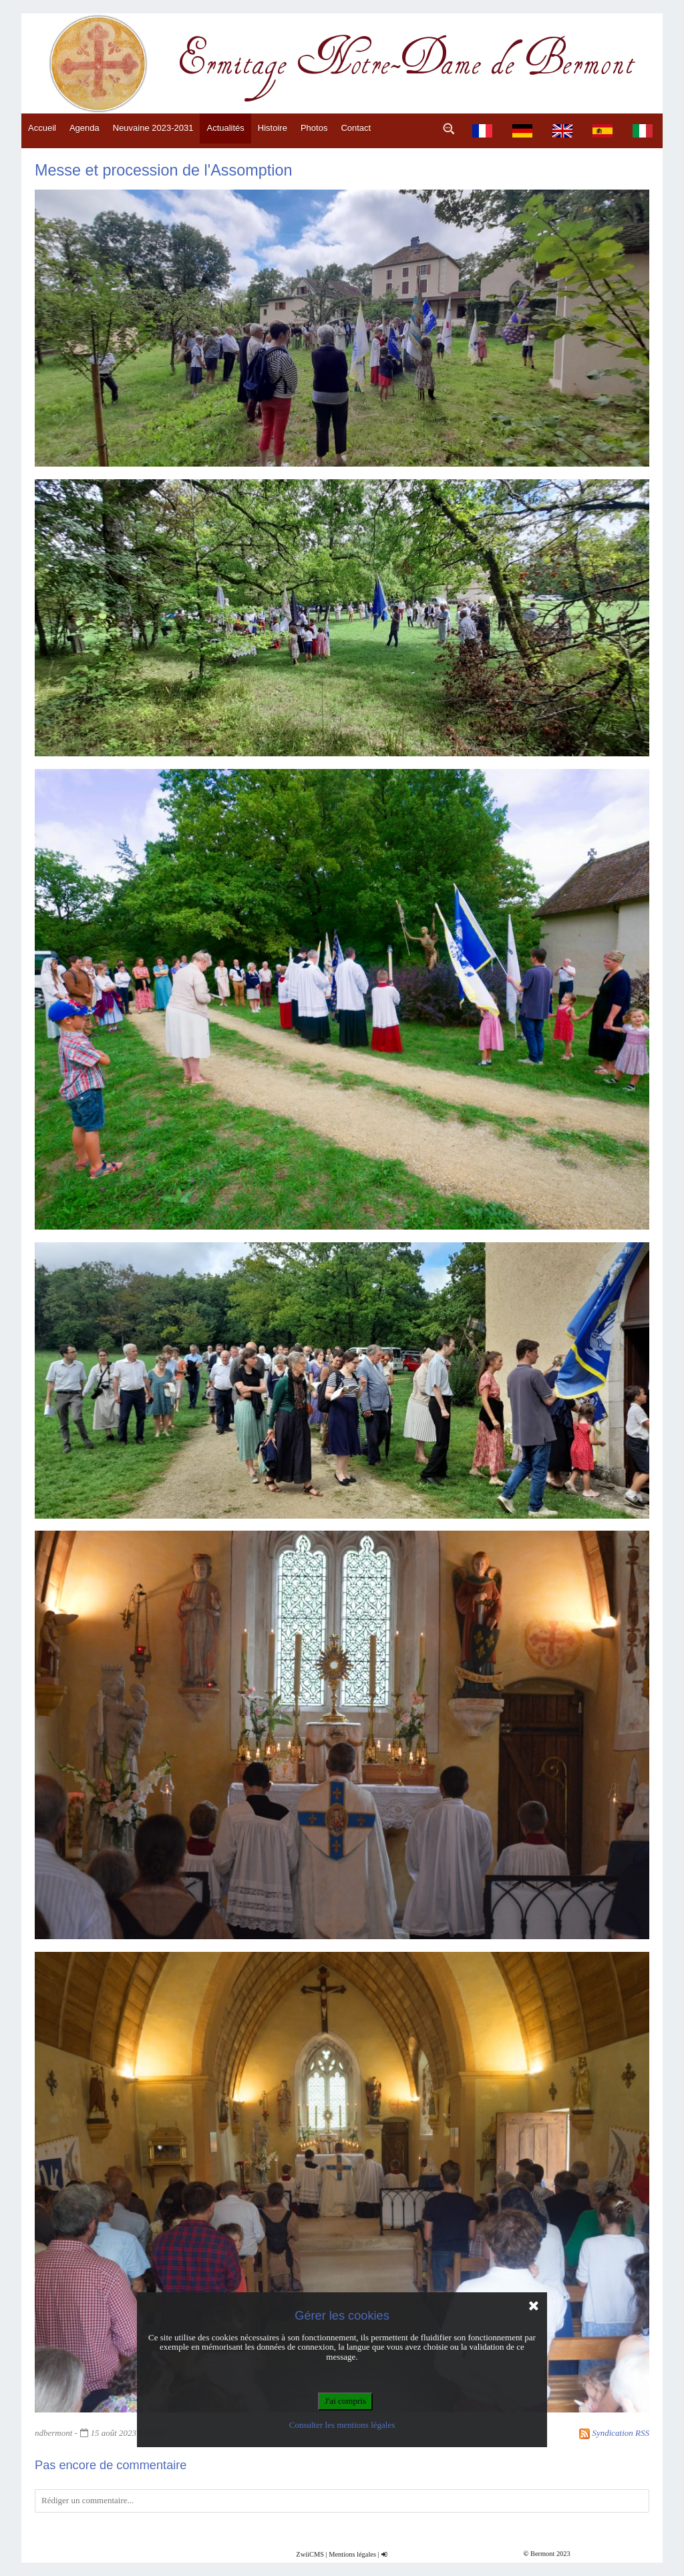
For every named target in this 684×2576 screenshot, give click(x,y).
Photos (314, 128)
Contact (356, 128)
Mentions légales (352, 2554)
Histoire (272, 128)
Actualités (225, 128)
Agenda (84, 128)
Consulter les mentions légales (342, 2425)
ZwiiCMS (310, 2554)
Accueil (42, 128)
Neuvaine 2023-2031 (153, 128)
